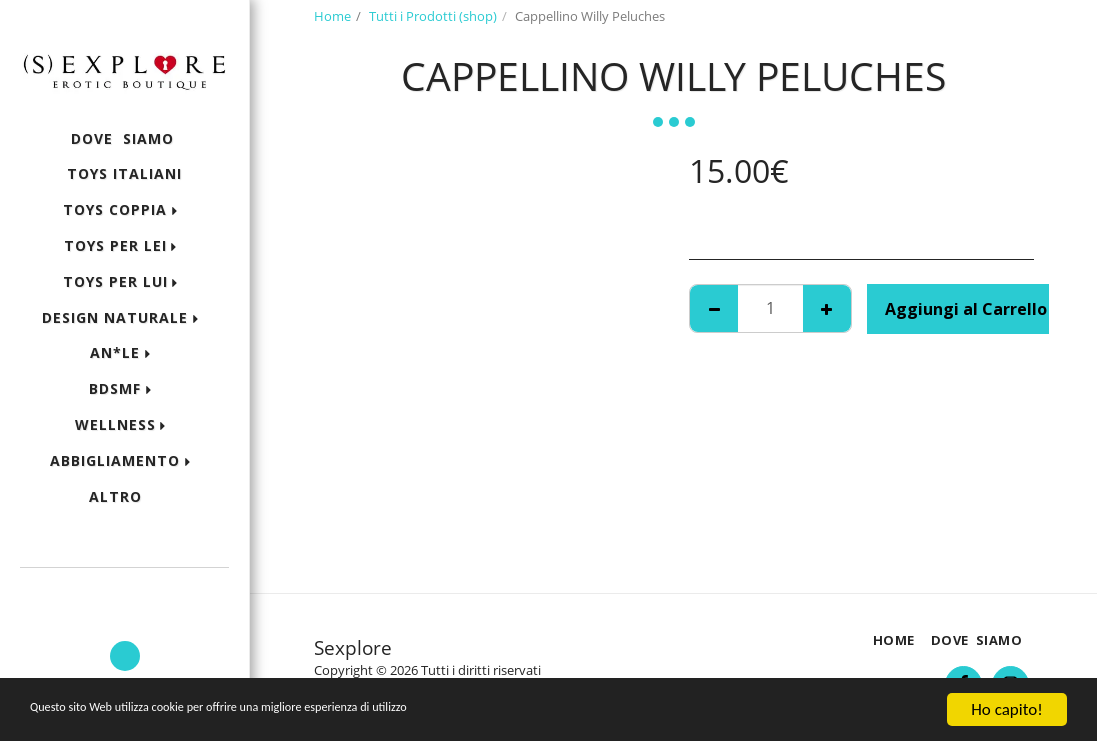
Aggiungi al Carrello (966, 309)
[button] (124, 595)
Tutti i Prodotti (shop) (433, 16)
